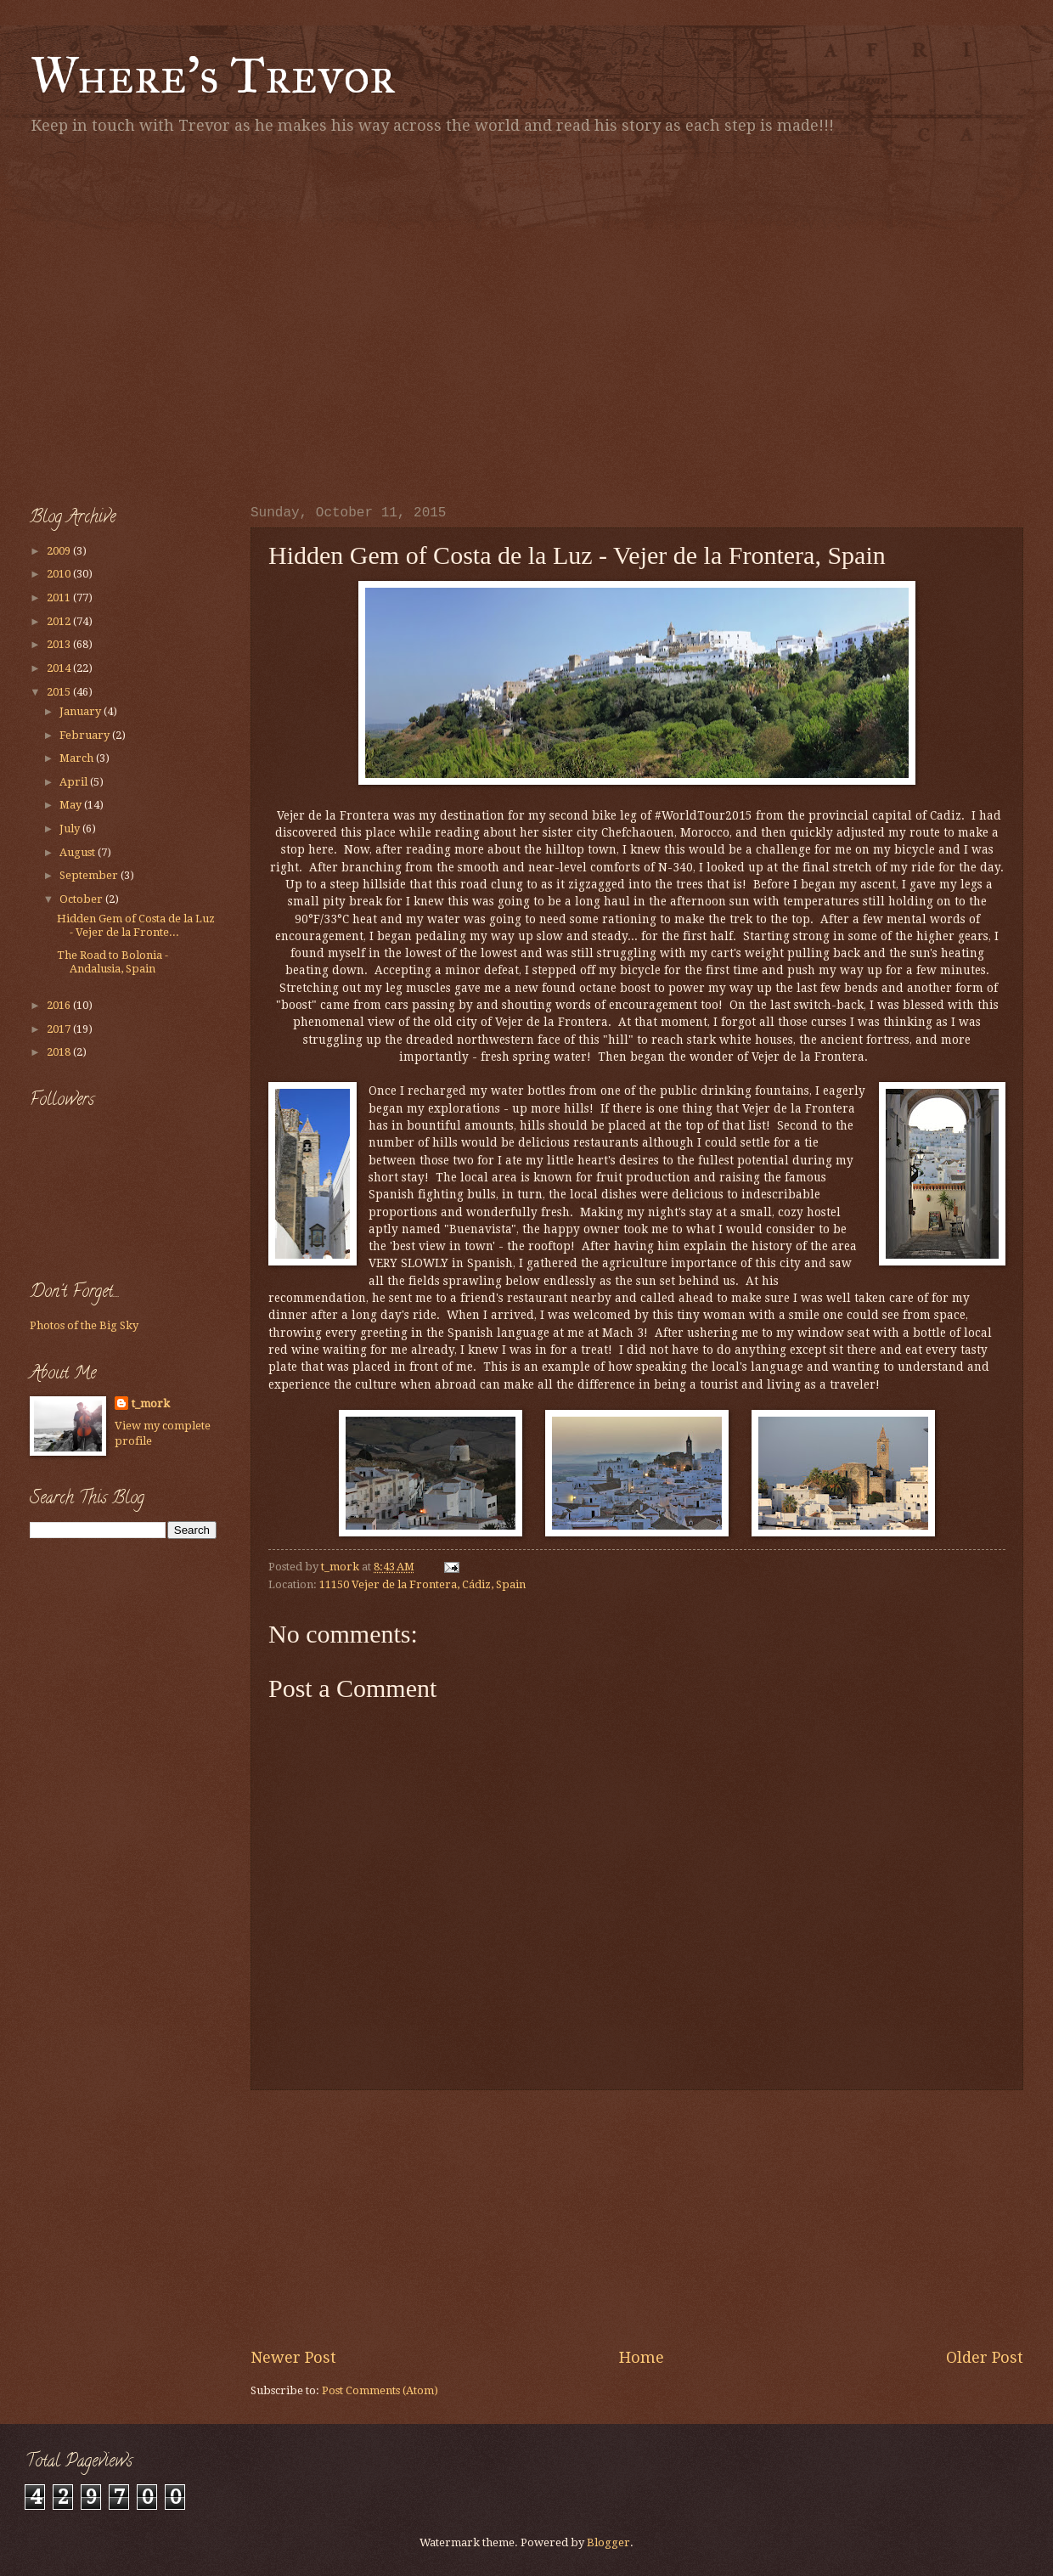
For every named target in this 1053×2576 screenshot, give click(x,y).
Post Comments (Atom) (380, 2390)
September (90, 875)
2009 (60, 550)
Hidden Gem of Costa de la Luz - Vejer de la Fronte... (136, 925)
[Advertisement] (159, 316)
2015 (60, 691)
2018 (60, 1052)
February (85, 735)
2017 (60, 1029)
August (78, 852)
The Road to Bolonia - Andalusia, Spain (112, 961)
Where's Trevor (213, 75)
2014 (60, 668)
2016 (60, 1005)
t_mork (151, 1403)
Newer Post (293, 2357)
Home (641, 2357)
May (71, 804)
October (82, 899)
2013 (60, 644)
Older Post (984, 2357)
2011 (60, 597)
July (70, 828)
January (81, 711)
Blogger (608, 2542)
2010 (60, 573)
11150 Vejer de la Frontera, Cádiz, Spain (422, 1584)
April (74, 781)
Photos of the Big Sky (84, 1325)
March (77, 758)
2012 (60, 621)
